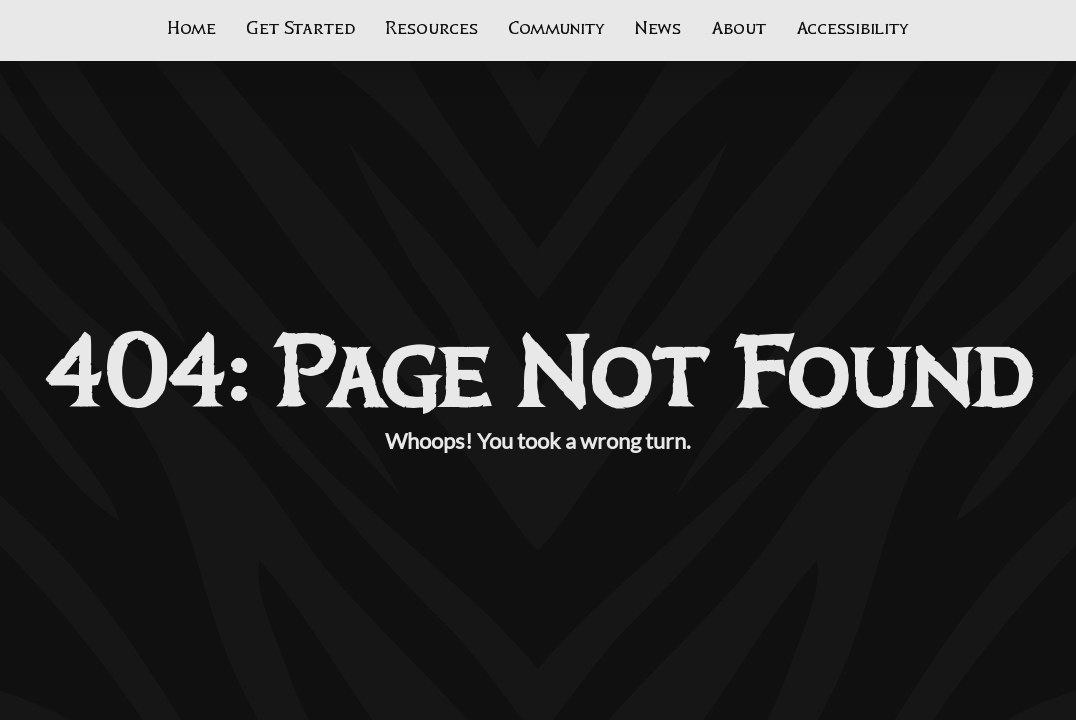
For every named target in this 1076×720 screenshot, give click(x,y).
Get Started (300, 29)
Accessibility (852, 29)
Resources (431, 29)
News (658, 29)
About (738, 29)
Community (556, 29)
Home (191, 29)
